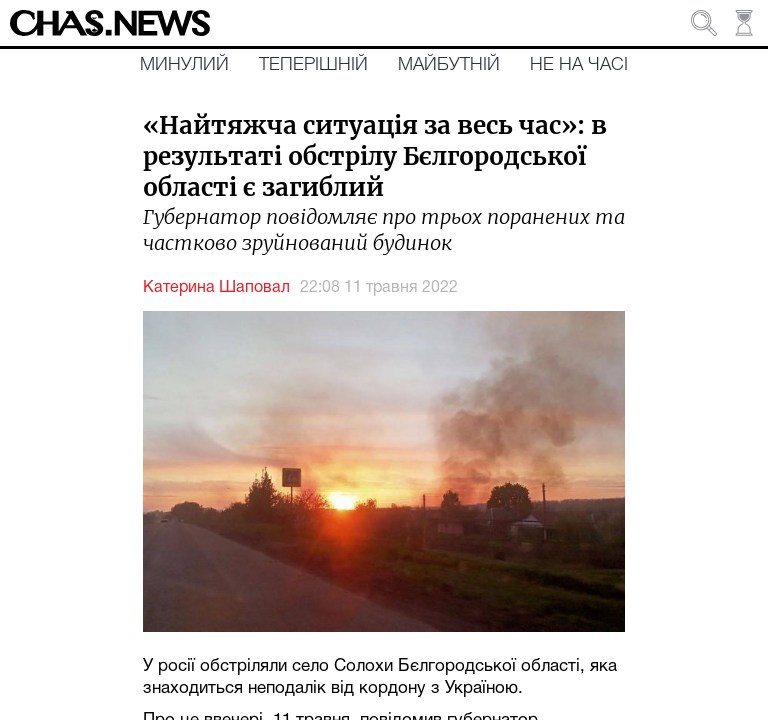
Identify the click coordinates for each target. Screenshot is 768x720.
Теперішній (313, 65)
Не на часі (579, 65)
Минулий (184, 65)
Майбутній (449, 65)
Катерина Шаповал (216, 288)
